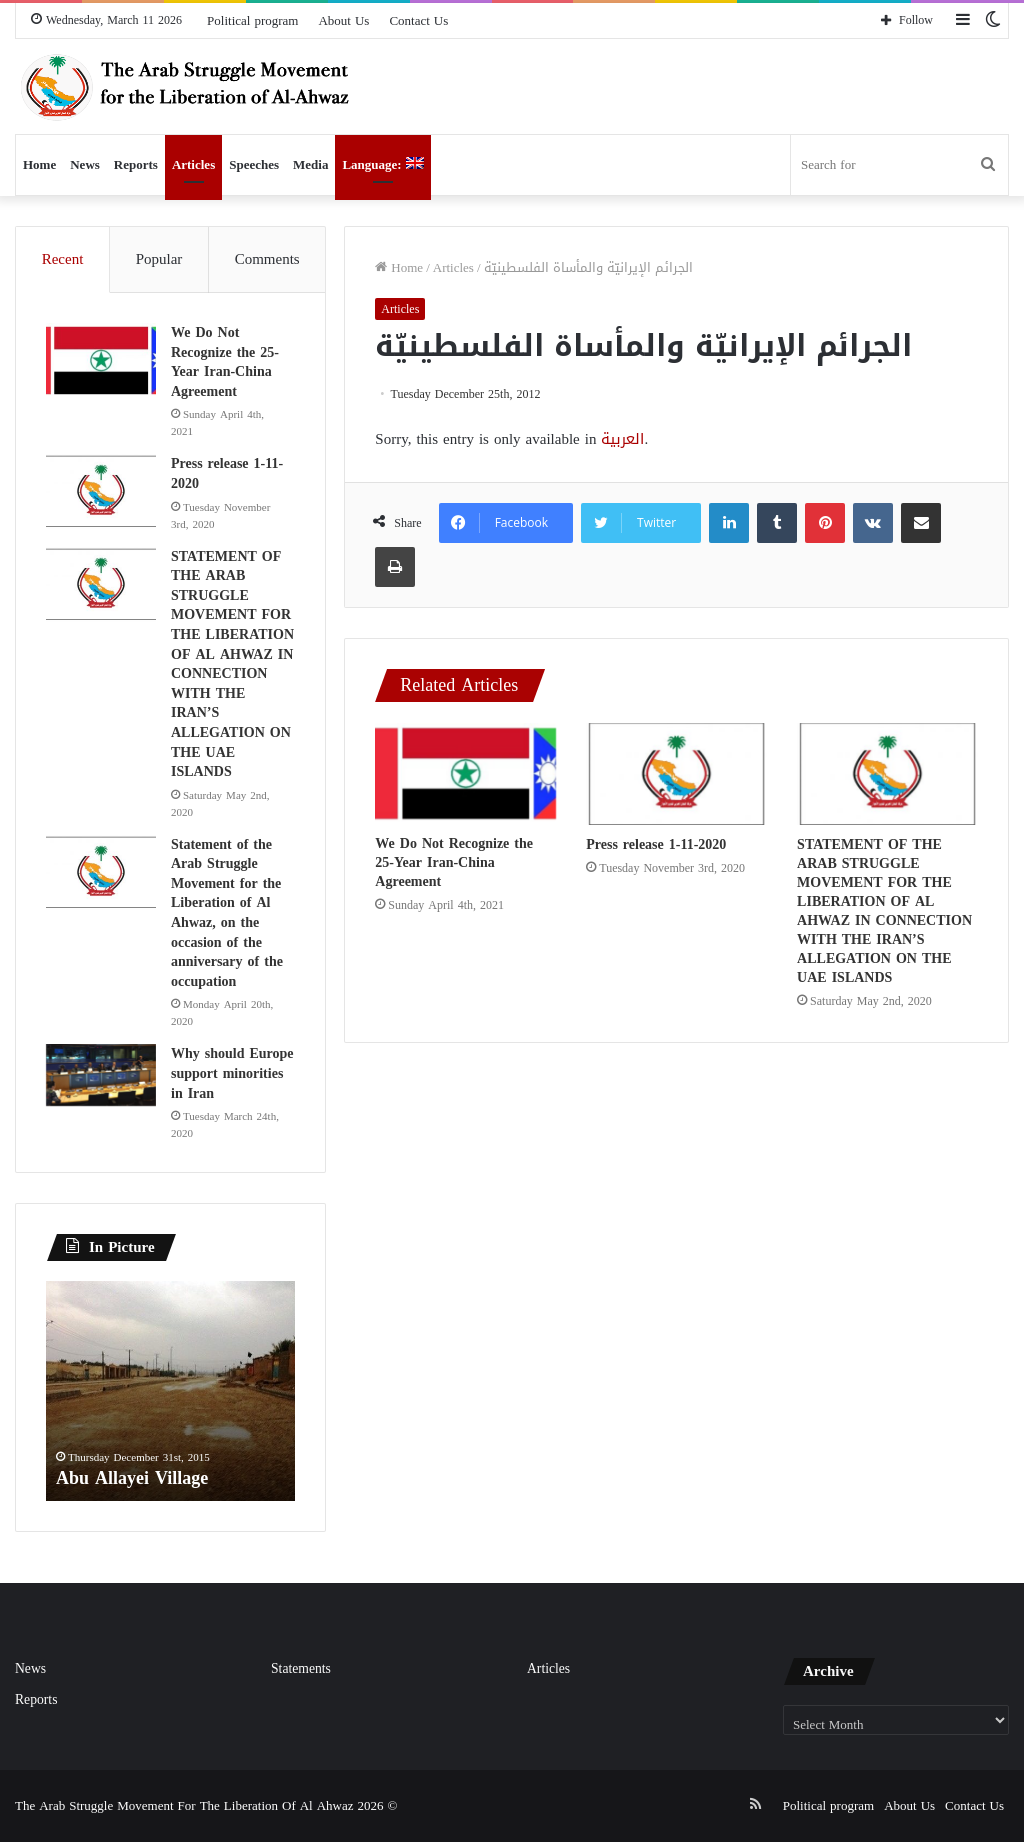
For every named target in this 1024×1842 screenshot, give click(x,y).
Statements (301, 1668)
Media (310, 164)
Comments (267, 259)
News (85, 164)
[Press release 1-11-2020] (676, 774)
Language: (382, 164)
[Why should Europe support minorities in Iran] (101, 1075)
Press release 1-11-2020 (656, 844)
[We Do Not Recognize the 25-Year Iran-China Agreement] (465, 773)
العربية (622, 439)
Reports (136, 164)
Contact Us (418, 20)
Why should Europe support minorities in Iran (232, 1073)
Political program (252, 20)
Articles (193, 164)
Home (39, 164)
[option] (171, 1391)
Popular (159, 259)
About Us (343, 20)
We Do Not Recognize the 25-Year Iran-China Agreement (454, 862)
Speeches (254, 164)
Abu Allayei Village (132, 1478)
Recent (63, 259)
